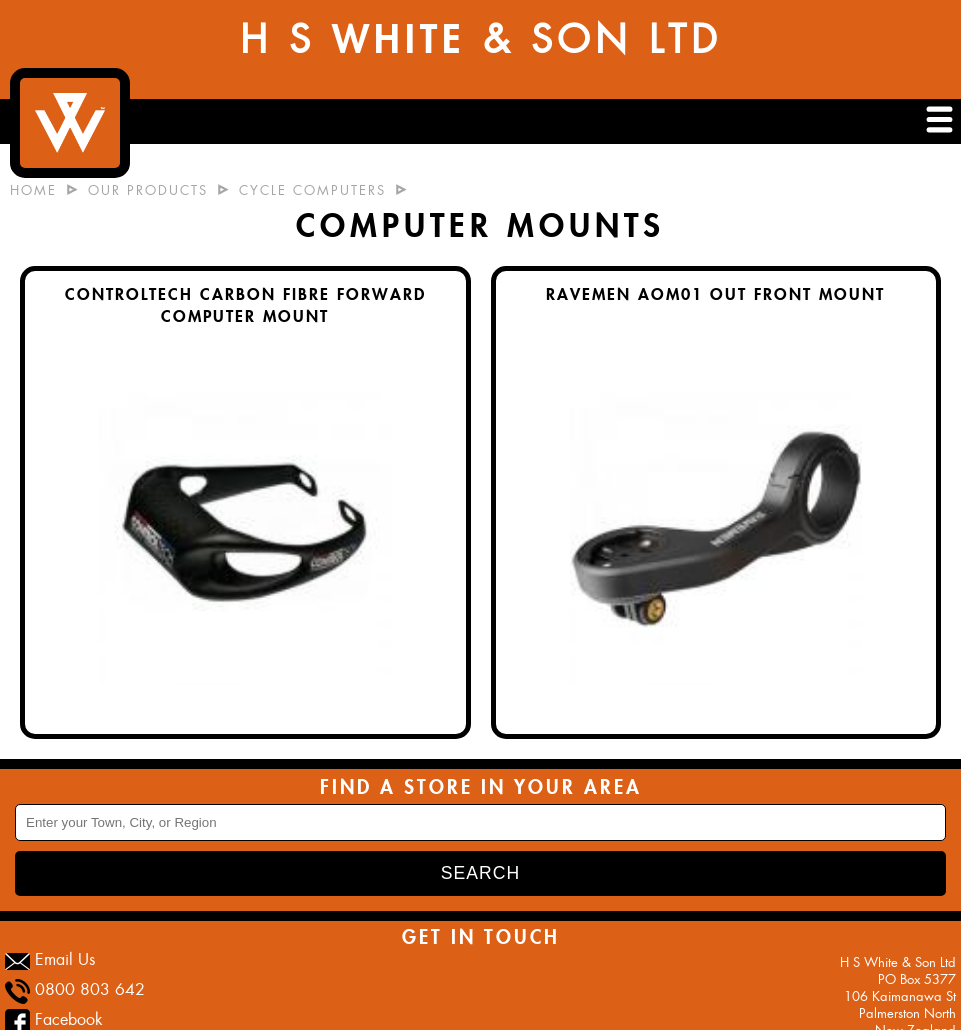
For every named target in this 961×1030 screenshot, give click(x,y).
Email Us (65, 959)
